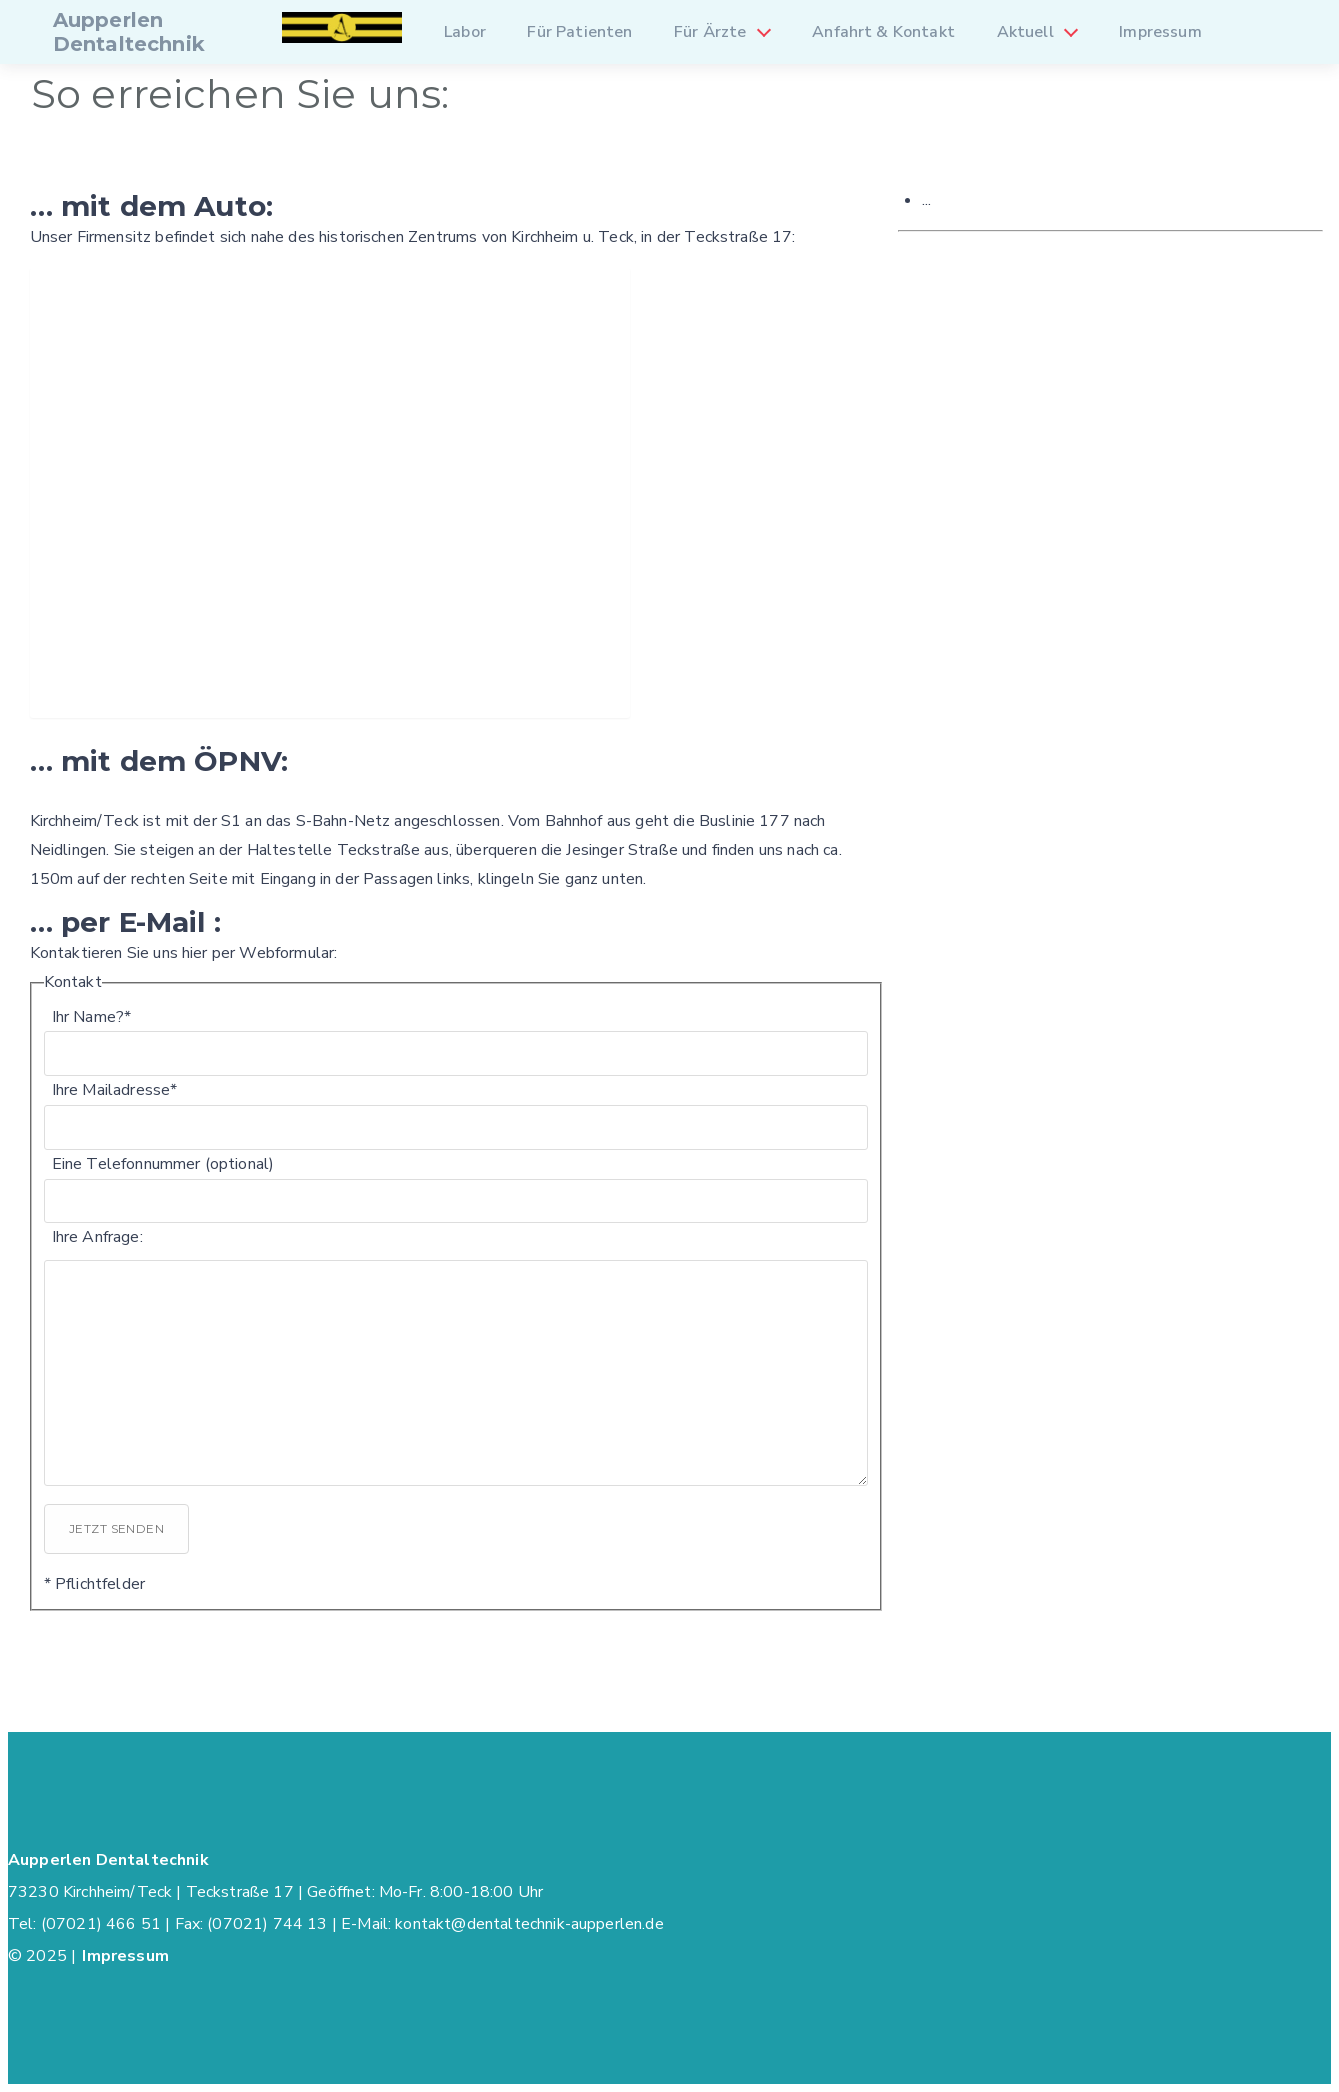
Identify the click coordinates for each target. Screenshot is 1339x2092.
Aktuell (1025, 32)
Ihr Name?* (92, 1017)
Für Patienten (579, 32)
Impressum (1160, 32)
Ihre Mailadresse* (115, 1090)
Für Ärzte (710, 32)
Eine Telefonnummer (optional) (163, 1164)
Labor (465, 32)
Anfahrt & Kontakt (883, 32)
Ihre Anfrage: (97, 1237)
